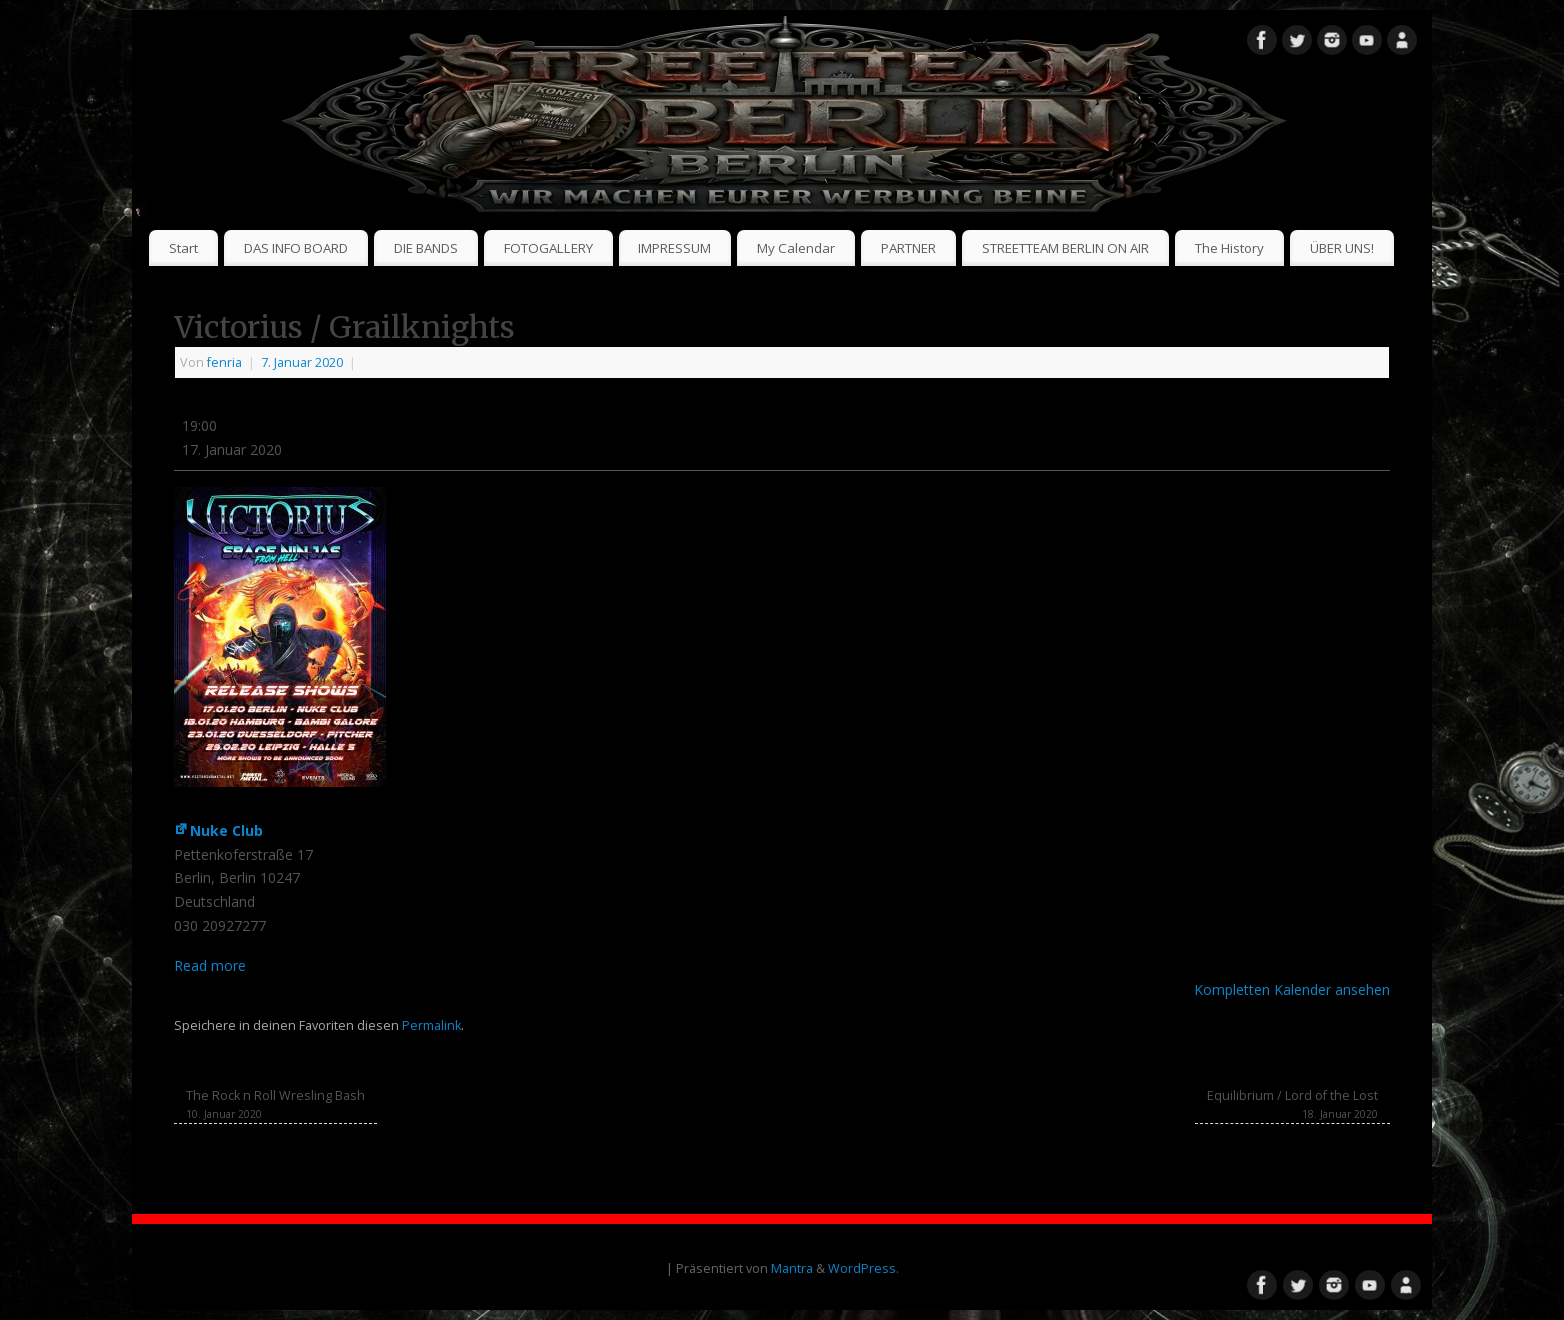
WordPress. (863, 1268)
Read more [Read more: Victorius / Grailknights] (210, 965)
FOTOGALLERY (548, 248)
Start (183, 248)
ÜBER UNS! (1342, 248)
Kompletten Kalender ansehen (1292, 989)
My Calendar (796, 248)
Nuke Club (218, 830)
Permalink (431, 1025)
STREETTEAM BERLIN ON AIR (1065, 248)
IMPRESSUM (674, 248)
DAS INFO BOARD (296, 248)
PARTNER (908, 248)
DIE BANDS (426, 248)
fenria (224, 362)
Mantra (792, 1268)
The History (1229, 248)
